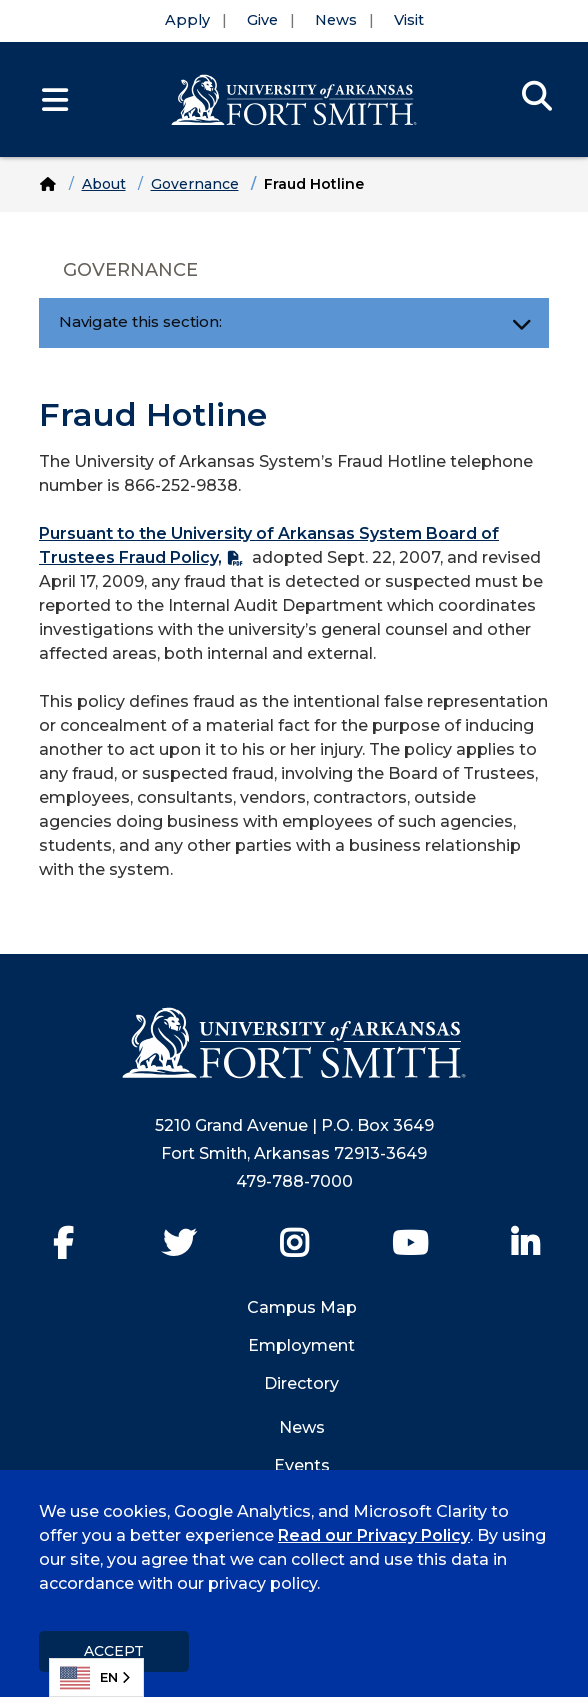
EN (89, 1678)
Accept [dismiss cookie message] (114, 1651)
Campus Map (302, 1307)
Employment (301, 1345)
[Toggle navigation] (521, 323)
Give (262, 20)
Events (302, 1465)
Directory (301, 1383)
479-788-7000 (294, 1181)
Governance (195, 184)
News (336, 20)
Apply (187, 20)
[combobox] (96, 1677)
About (104, 184)
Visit (409, 20)
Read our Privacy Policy (374, 1535)
